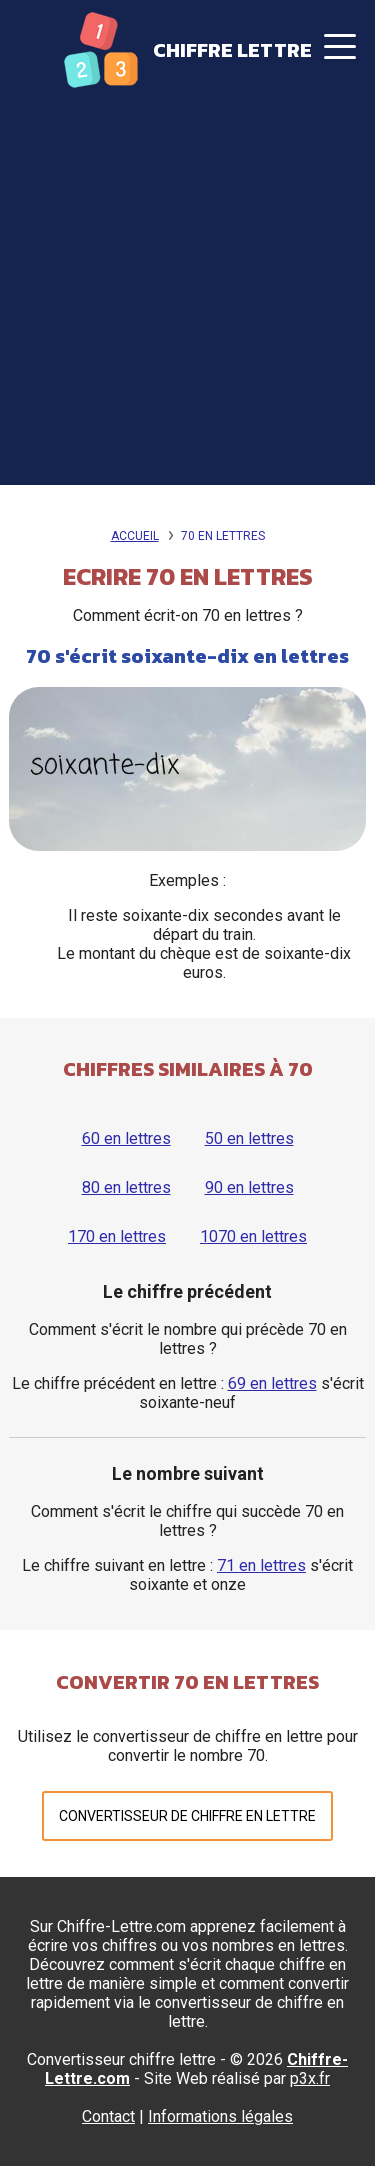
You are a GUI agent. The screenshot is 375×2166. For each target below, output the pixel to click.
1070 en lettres (253, 1236)
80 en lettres (126, 1187)
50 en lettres (249, 1138)
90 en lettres (249, 1187)
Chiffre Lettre (232, 50)
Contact (108, 2116)
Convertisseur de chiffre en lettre (187, 1816)
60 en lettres (126, 1138)
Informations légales (220, 2116)
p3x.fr (310, 2078)
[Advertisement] (187, 297)
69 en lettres (272, 1383)
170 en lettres (117, 1236)
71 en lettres (261, 1565)
